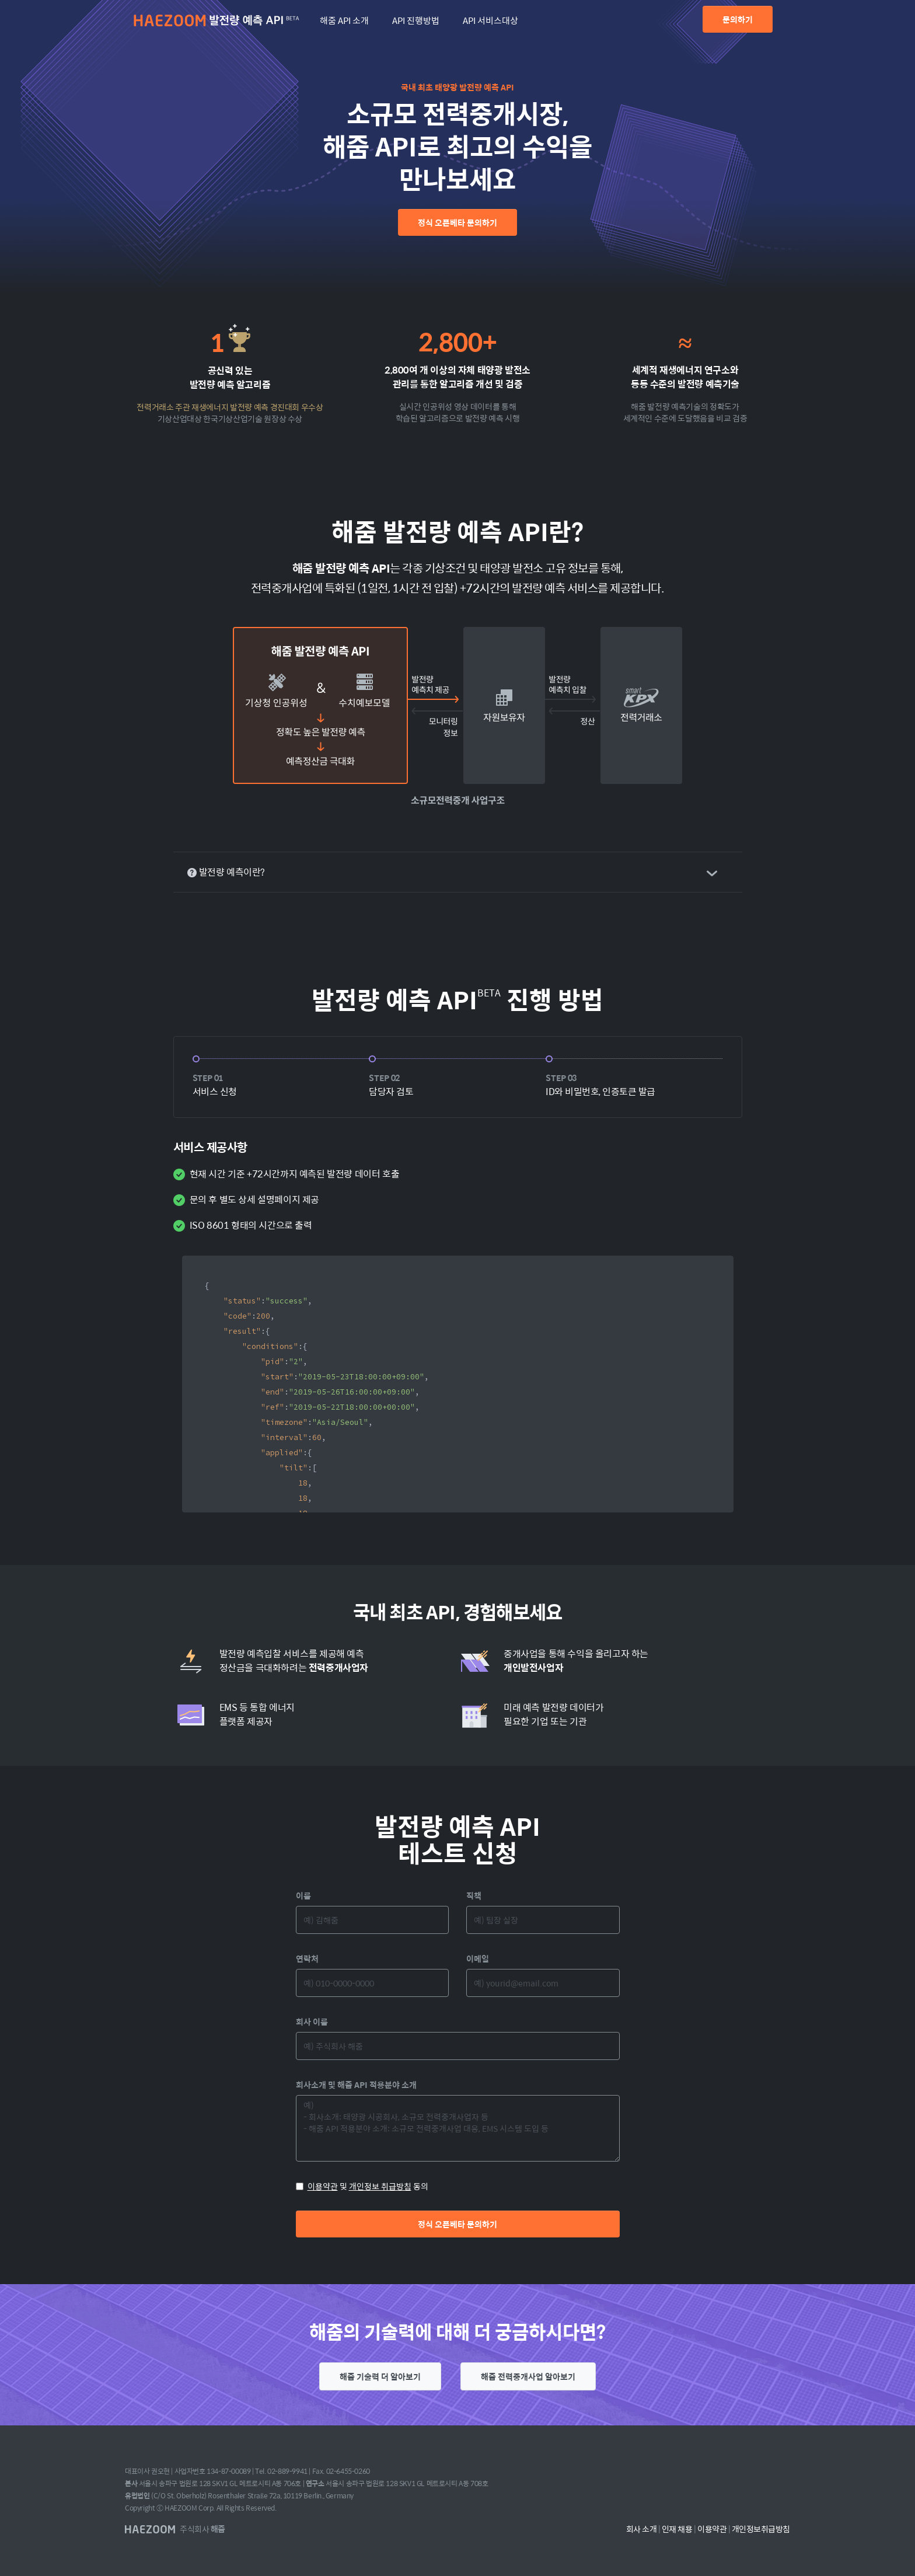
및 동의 (362, 2186)
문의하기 (737, 19)
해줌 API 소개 (344, 20)
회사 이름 (312, 2021)
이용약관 (323, 2186)
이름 (303, 1895)
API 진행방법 (415, 20)
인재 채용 (677, 2528)
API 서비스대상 (490, 20)
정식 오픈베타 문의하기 (457, 222)
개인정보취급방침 (761, 2528)
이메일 (477, 1958)
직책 (473, 1895)
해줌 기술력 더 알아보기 (380, 2376)
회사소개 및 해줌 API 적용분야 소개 (356, 2084)
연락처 (307, 1958)
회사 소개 (641, 2528)
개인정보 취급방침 (380, 2186)
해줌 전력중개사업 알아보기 (528, 2376)
